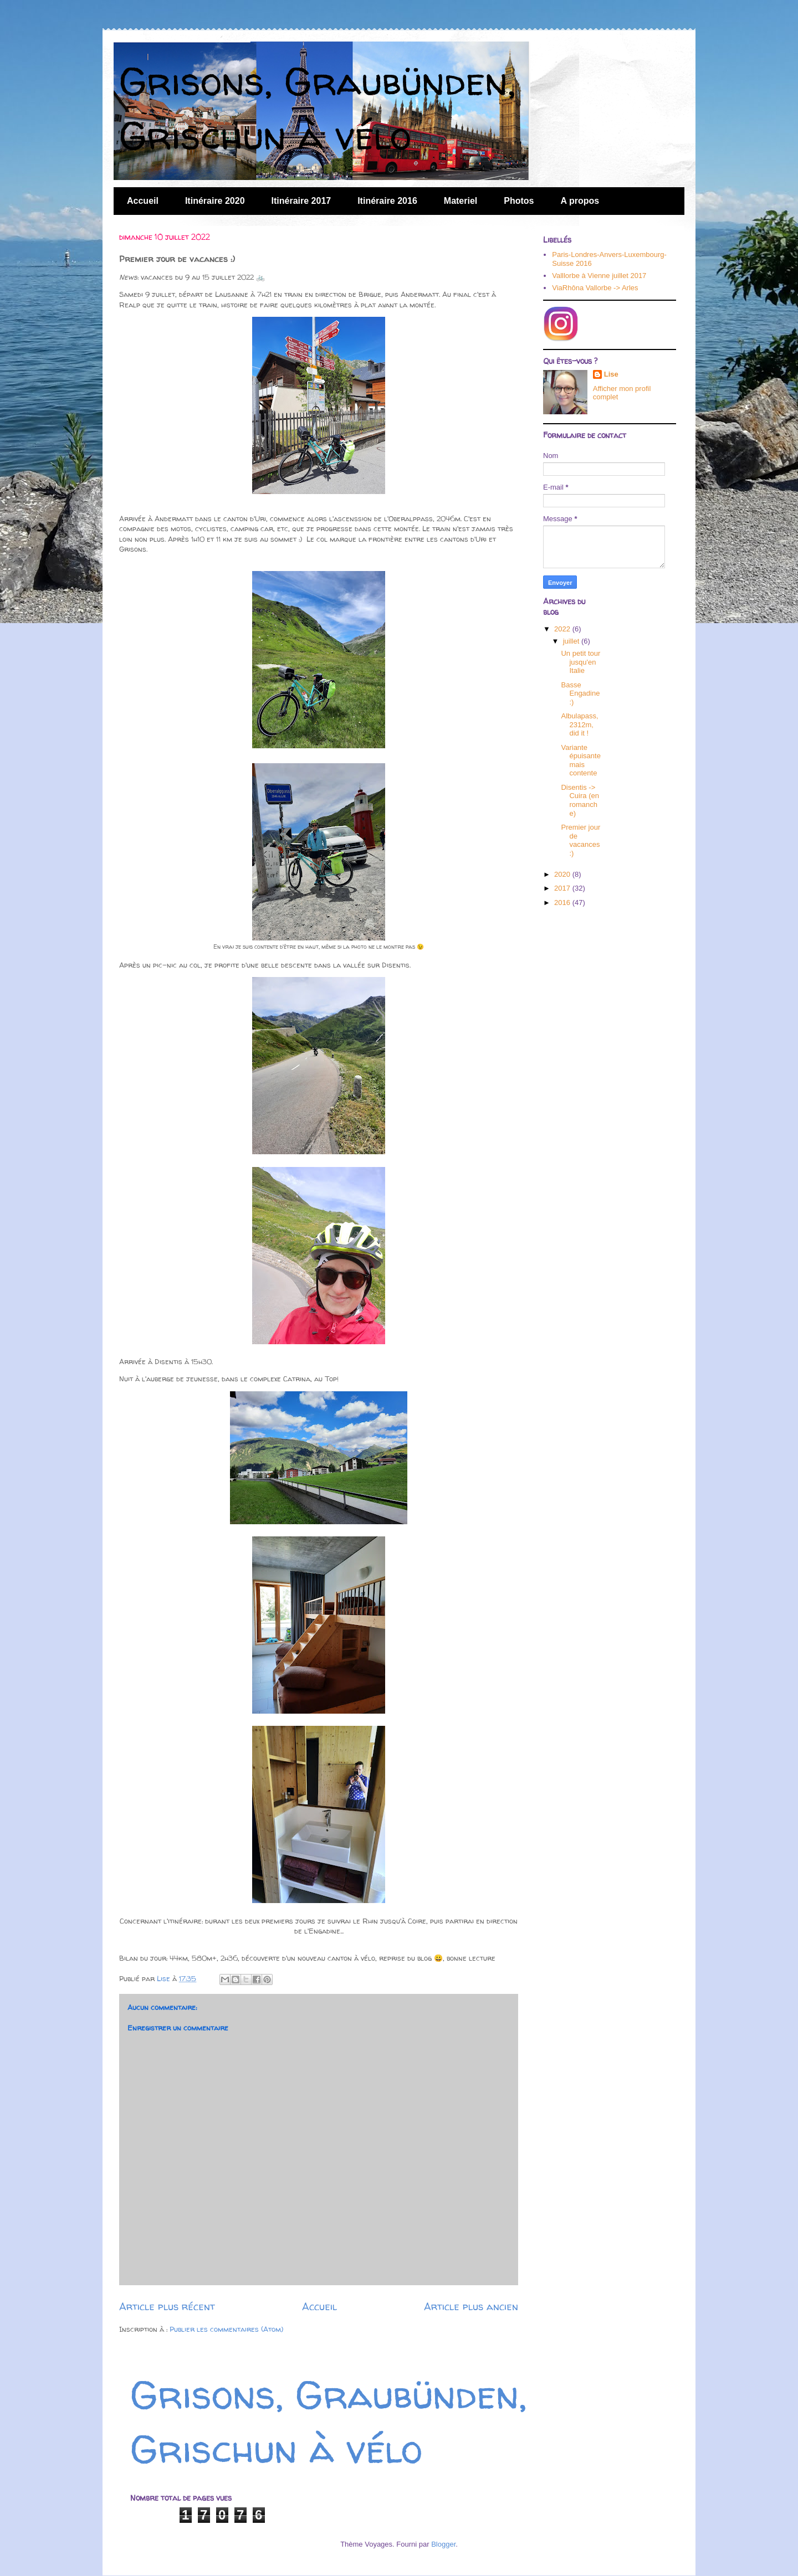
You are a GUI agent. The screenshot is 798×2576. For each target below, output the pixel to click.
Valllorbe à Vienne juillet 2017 (599, 275)
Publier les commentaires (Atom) (226, 2329)
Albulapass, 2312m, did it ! (579, 724)
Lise (611, 374)
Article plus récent (167, 2306)
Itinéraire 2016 (387, 200)
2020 (563, 874)
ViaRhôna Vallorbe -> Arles (595, 288)
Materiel (460, 200)
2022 (563, 629)
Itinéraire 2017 (301, 200)
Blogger (443, 2544)
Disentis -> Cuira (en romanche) (579, 800)
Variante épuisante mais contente (580, 760)
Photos (519, 200)
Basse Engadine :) (580, 693)
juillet (572, 641)
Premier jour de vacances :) (580, 840)
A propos (579, 200)
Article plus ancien (471, 2306)
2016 (563, 902)
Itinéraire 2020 (215, 200)
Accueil (142, 200)
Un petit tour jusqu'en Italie (580, 662)
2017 (563, 888)
